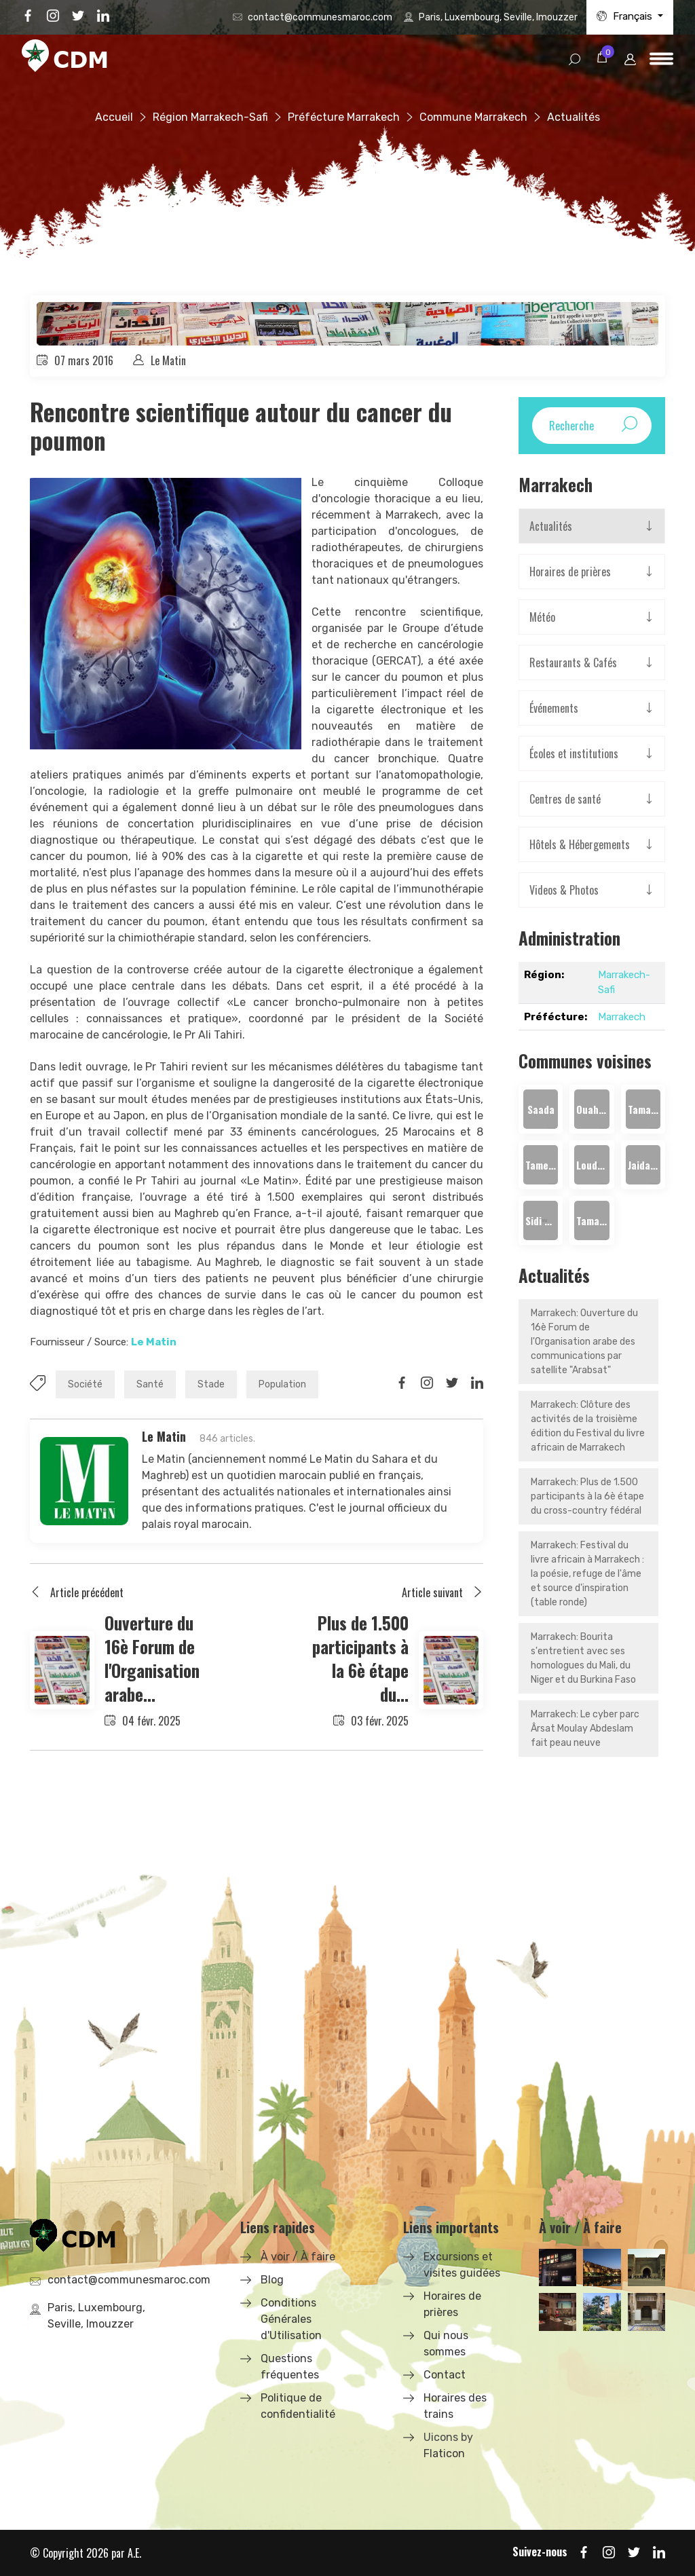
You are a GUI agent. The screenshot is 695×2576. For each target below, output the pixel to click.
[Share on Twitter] (452, 1383)
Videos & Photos (564, 890)
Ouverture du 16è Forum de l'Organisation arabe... (152, 1658)
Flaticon (444, 2453)
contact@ (320, 17)
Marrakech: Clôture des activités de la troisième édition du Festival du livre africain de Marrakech (588, 1426)
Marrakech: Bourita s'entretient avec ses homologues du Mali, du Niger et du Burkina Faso (583, 1658)
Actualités (550, 526)
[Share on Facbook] (402, 1383)
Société (85, 1384)
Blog (272, 2279)
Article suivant (442, 1592)
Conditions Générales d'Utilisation (291, 2319)
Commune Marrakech (473, 117)
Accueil (114, 117)
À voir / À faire (298, 2256)
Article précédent (77, 1592)
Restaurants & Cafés (573, 662)
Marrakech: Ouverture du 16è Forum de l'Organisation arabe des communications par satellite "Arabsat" (584, 1341)
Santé (150, 1384)
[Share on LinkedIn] (477, 1383)
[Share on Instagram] (427, 1383)
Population (282, 1384)
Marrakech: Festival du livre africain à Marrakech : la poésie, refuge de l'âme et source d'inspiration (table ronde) (587, 1573)
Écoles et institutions (573, 753)
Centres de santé (565, 799)
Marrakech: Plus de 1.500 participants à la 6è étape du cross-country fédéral (587, 1496)
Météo (542, 617)
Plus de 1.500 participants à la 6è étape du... (360, 1658)
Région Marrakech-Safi (210, 117)
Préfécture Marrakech (344, 117)
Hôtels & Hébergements (579, 844)
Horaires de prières (570, 571)
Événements (553, 708)
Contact (445, 2374)
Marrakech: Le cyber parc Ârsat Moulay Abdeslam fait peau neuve (585, 1729)
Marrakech (621, 1017)
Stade (211, 1384)
